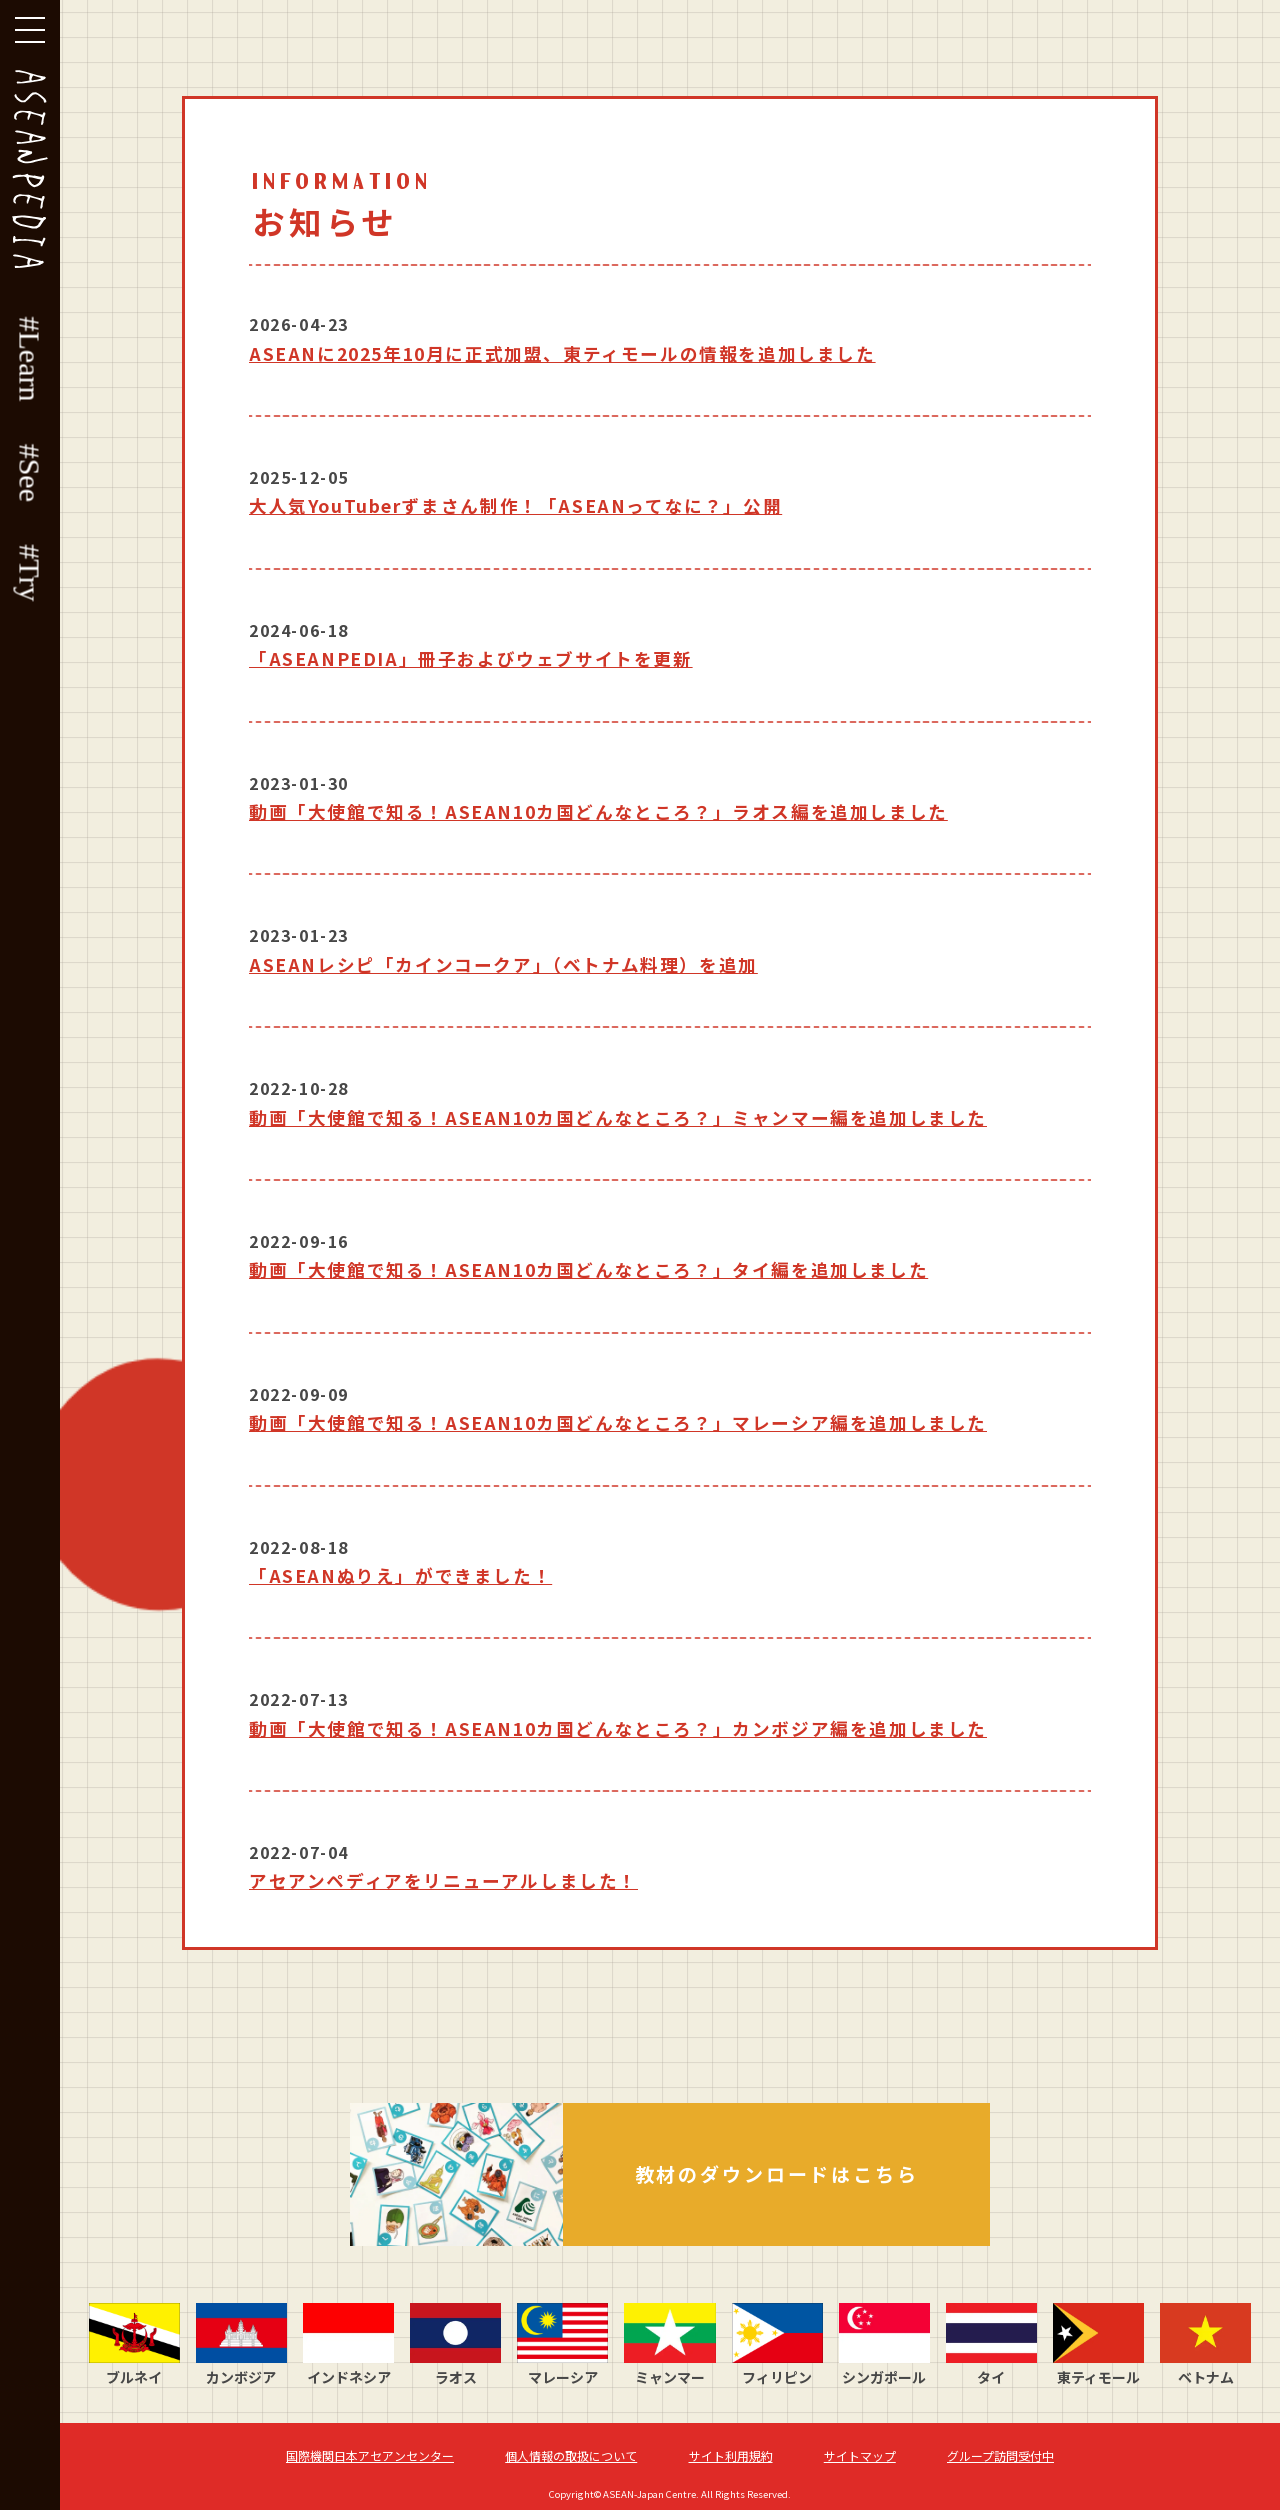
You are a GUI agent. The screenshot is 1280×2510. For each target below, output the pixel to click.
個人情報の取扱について (571, 2455)
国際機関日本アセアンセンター (370, 2455)
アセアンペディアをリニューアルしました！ (443, 1880)
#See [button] (30, 473)
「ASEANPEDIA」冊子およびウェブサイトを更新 (471, 658)
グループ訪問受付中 (1000, 2455)
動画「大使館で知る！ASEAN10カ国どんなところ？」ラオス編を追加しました (598, 811)
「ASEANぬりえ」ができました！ (400, 1575)
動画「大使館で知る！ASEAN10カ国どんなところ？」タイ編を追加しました (588, 1269)
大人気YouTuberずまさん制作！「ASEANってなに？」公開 (515, 505)
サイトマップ (860, 2455)
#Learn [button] (30, 359)
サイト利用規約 (731, 2455)
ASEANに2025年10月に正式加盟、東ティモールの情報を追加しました (562, 353)
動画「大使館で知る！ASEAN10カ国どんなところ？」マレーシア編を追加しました (618, 1422)
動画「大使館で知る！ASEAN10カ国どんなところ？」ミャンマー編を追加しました (618, 1117)
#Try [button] (30, 572)
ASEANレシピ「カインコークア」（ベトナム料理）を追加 (503, 964)
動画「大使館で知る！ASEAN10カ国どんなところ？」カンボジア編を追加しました (618, 1728)
